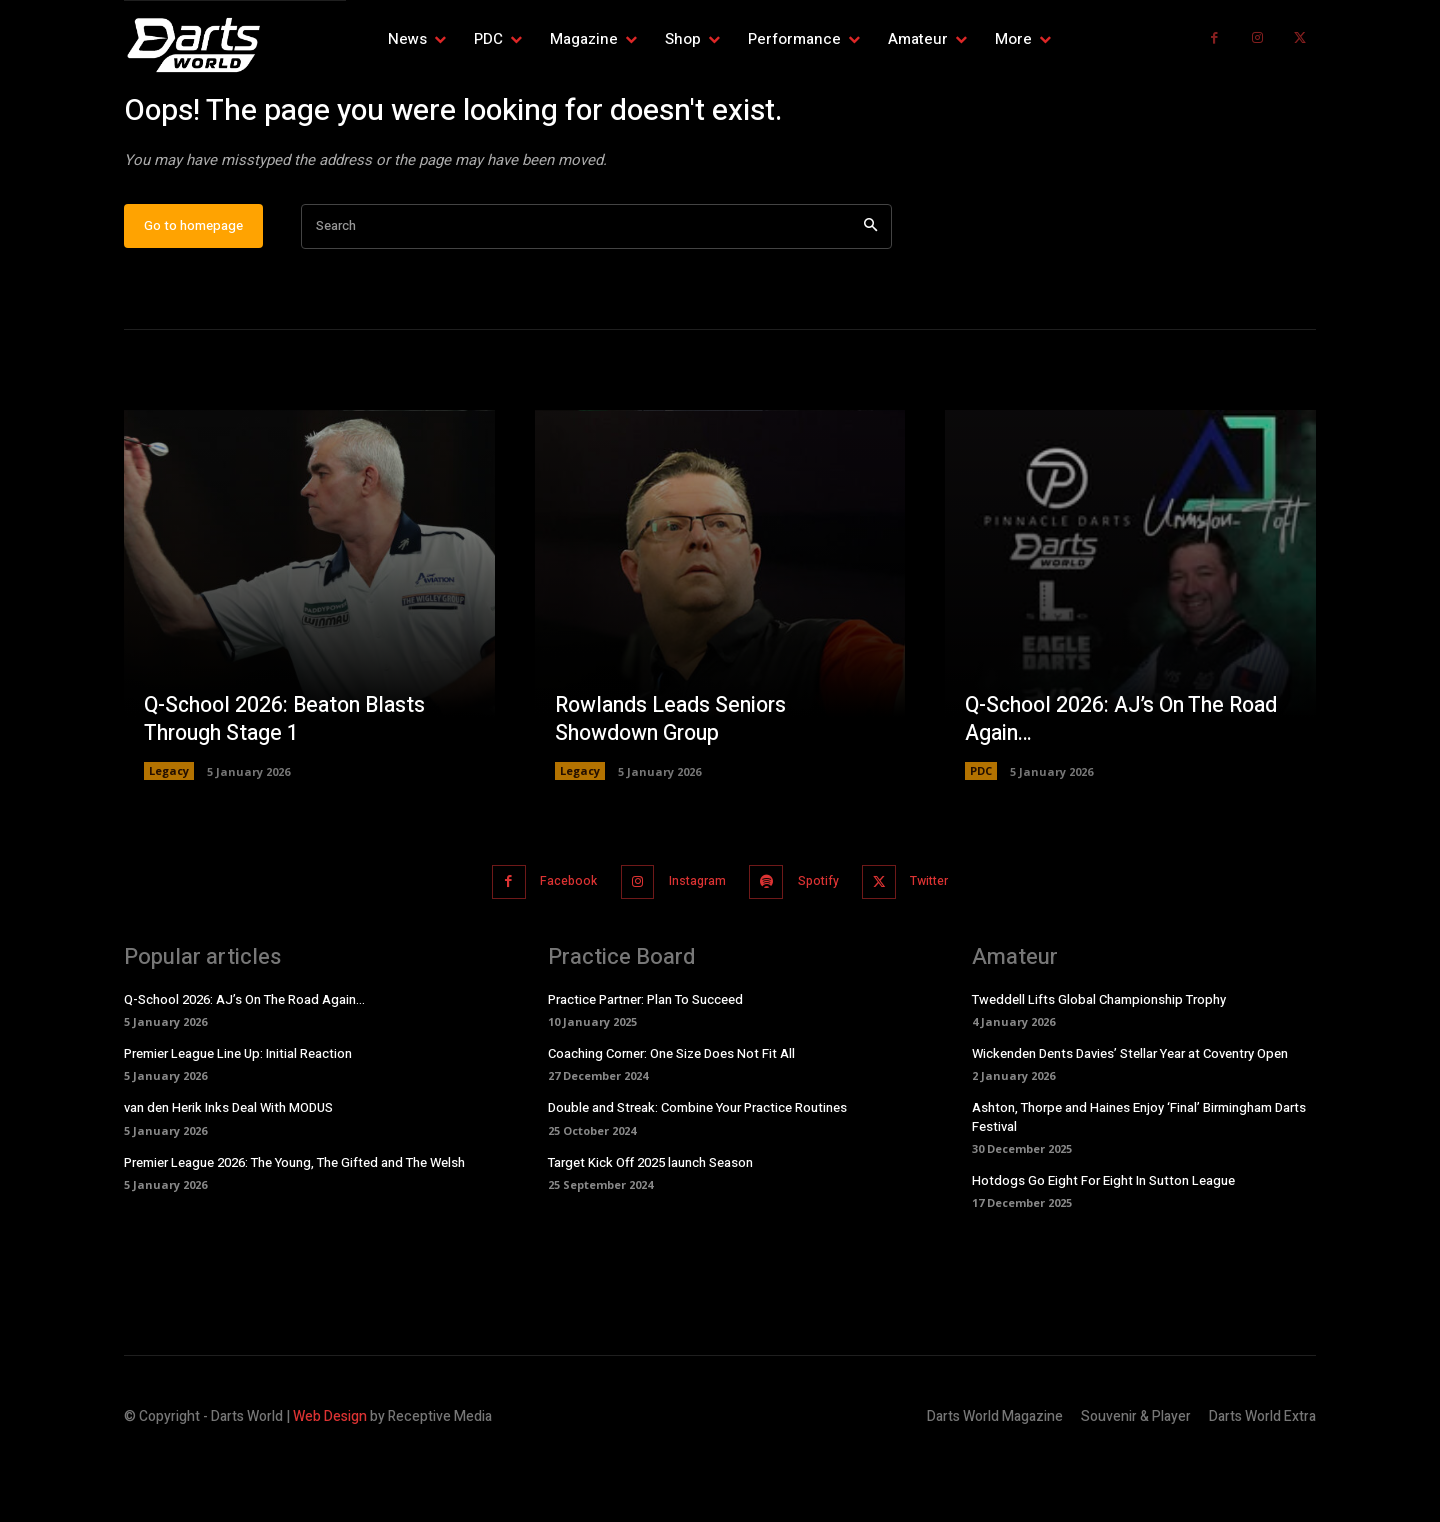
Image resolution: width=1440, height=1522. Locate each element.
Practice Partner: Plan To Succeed (645, 1061)
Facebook (552, 945)
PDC (981, 835)
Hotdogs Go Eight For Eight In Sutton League (1103, 1242)
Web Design (330, 1478)
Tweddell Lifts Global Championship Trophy (1099, 1061)
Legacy (169, 835)
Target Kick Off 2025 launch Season (650, 1224)
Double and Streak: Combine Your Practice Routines (697, 1170)
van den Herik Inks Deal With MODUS (228, 1170)
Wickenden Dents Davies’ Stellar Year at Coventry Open (1130, 1116)
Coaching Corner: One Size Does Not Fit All (671, 1116)
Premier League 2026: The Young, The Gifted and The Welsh (294, 1224)
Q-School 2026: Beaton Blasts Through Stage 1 (290, 783)
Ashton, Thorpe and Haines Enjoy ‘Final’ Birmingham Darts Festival (1139, 1179)
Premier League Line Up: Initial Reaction (238, 1116)
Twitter (947, 945)
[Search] (870, 291)
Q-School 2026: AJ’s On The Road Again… (1128, 783)
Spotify (824, 945)
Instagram (692, 945)
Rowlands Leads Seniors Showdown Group (674, 783)
